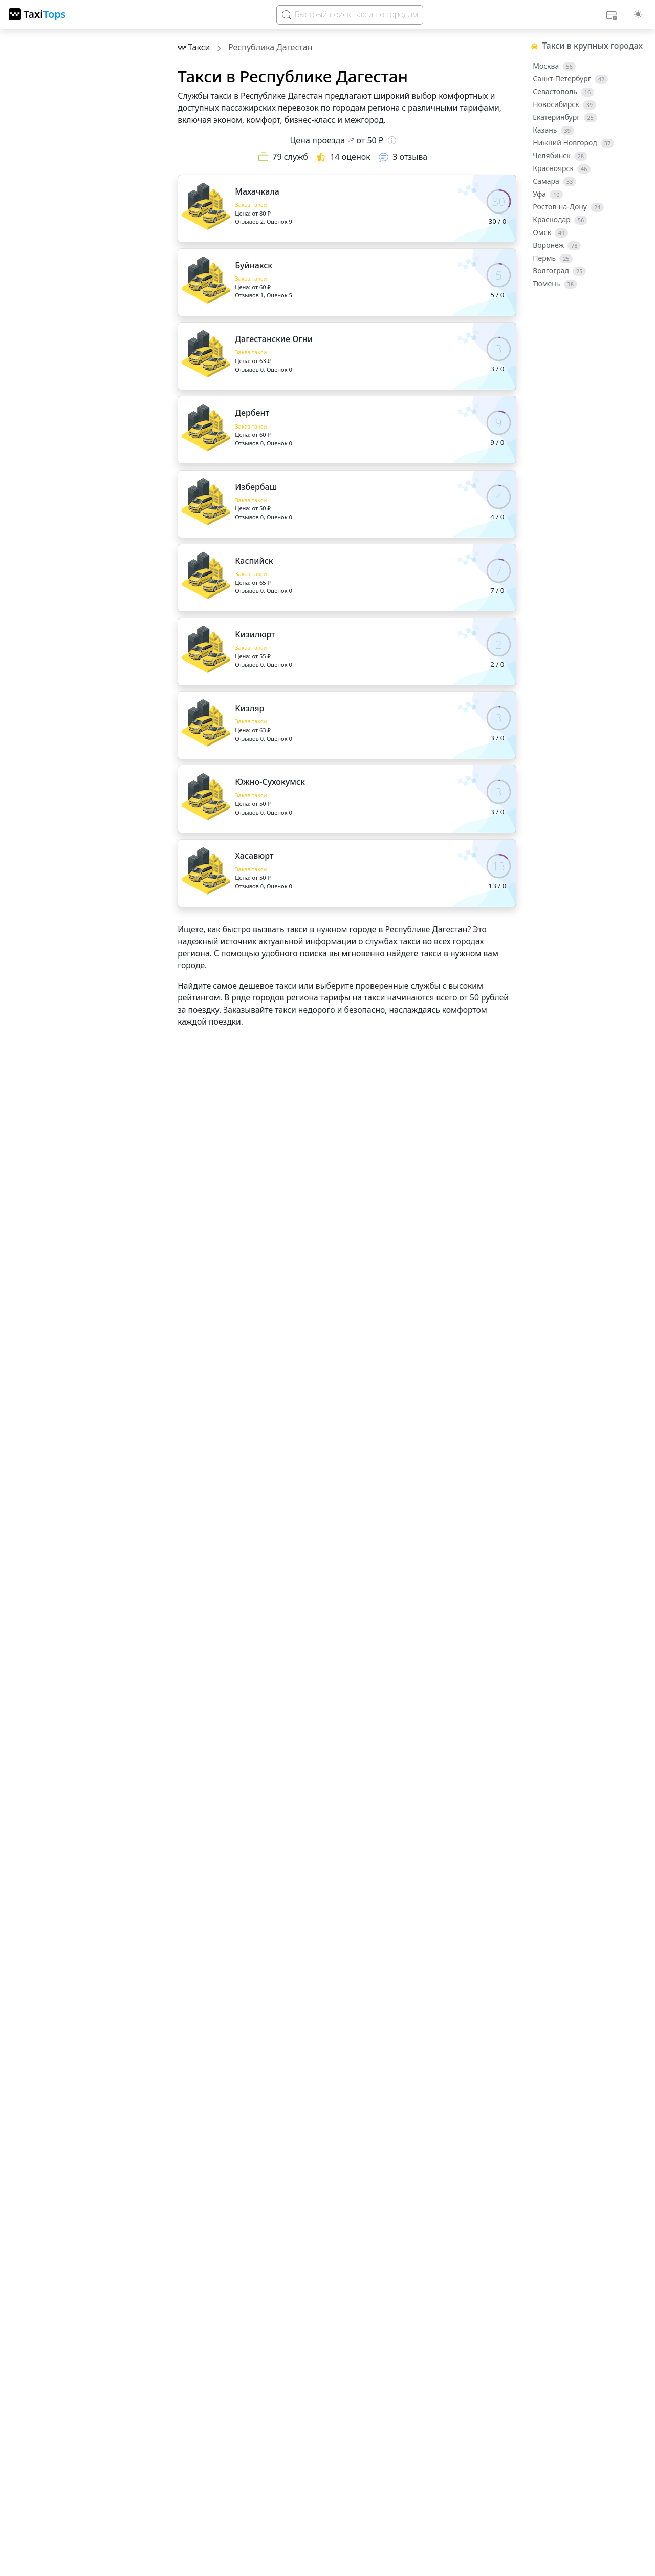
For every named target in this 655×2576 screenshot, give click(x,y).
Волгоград (559, 271)
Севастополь (563, 92)
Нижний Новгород (573, 143)
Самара (554, 181)
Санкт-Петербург (570, 79)
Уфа (548, 194)
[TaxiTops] (37, 14)
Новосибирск (564, 104)
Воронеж (557, 245)
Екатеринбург (565, 117)
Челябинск (560, 156)
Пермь (553, 258)
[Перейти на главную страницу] (195, 47)
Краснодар (560, 220)
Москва (554, 66)
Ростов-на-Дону (568, 207)
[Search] (349, 15)
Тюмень (555, 284)
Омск (550, 232)
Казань (553, 130)
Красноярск (562, 168)
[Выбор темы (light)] (638, 14)
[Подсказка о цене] (392, 140)
